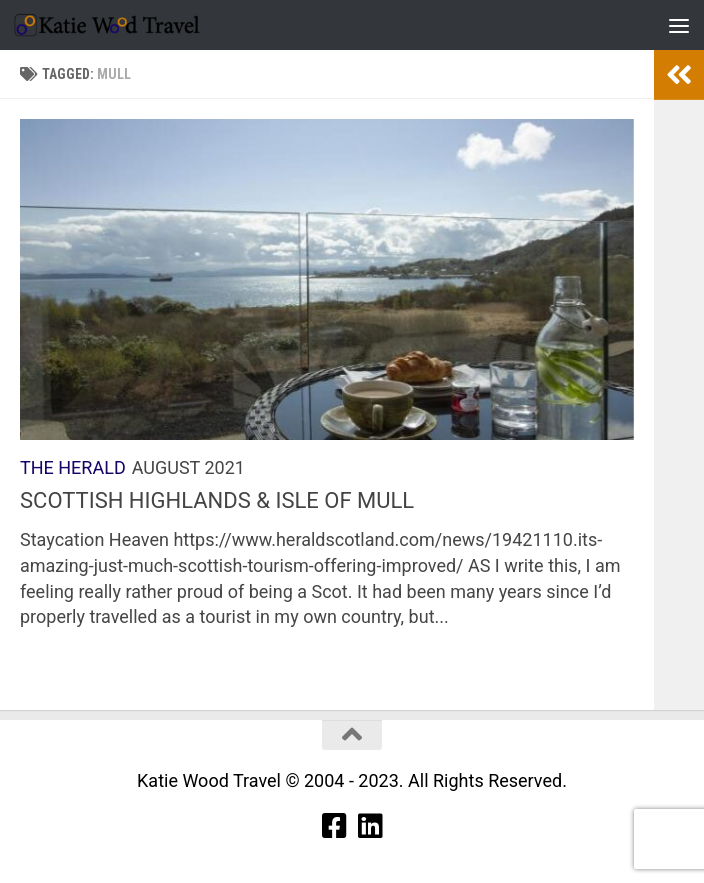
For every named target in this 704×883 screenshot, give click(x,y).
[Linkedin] (370, 826)
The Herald (73, 467)
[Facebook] (334, 826)
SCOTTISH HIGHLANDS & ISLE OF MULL (217, 500)
